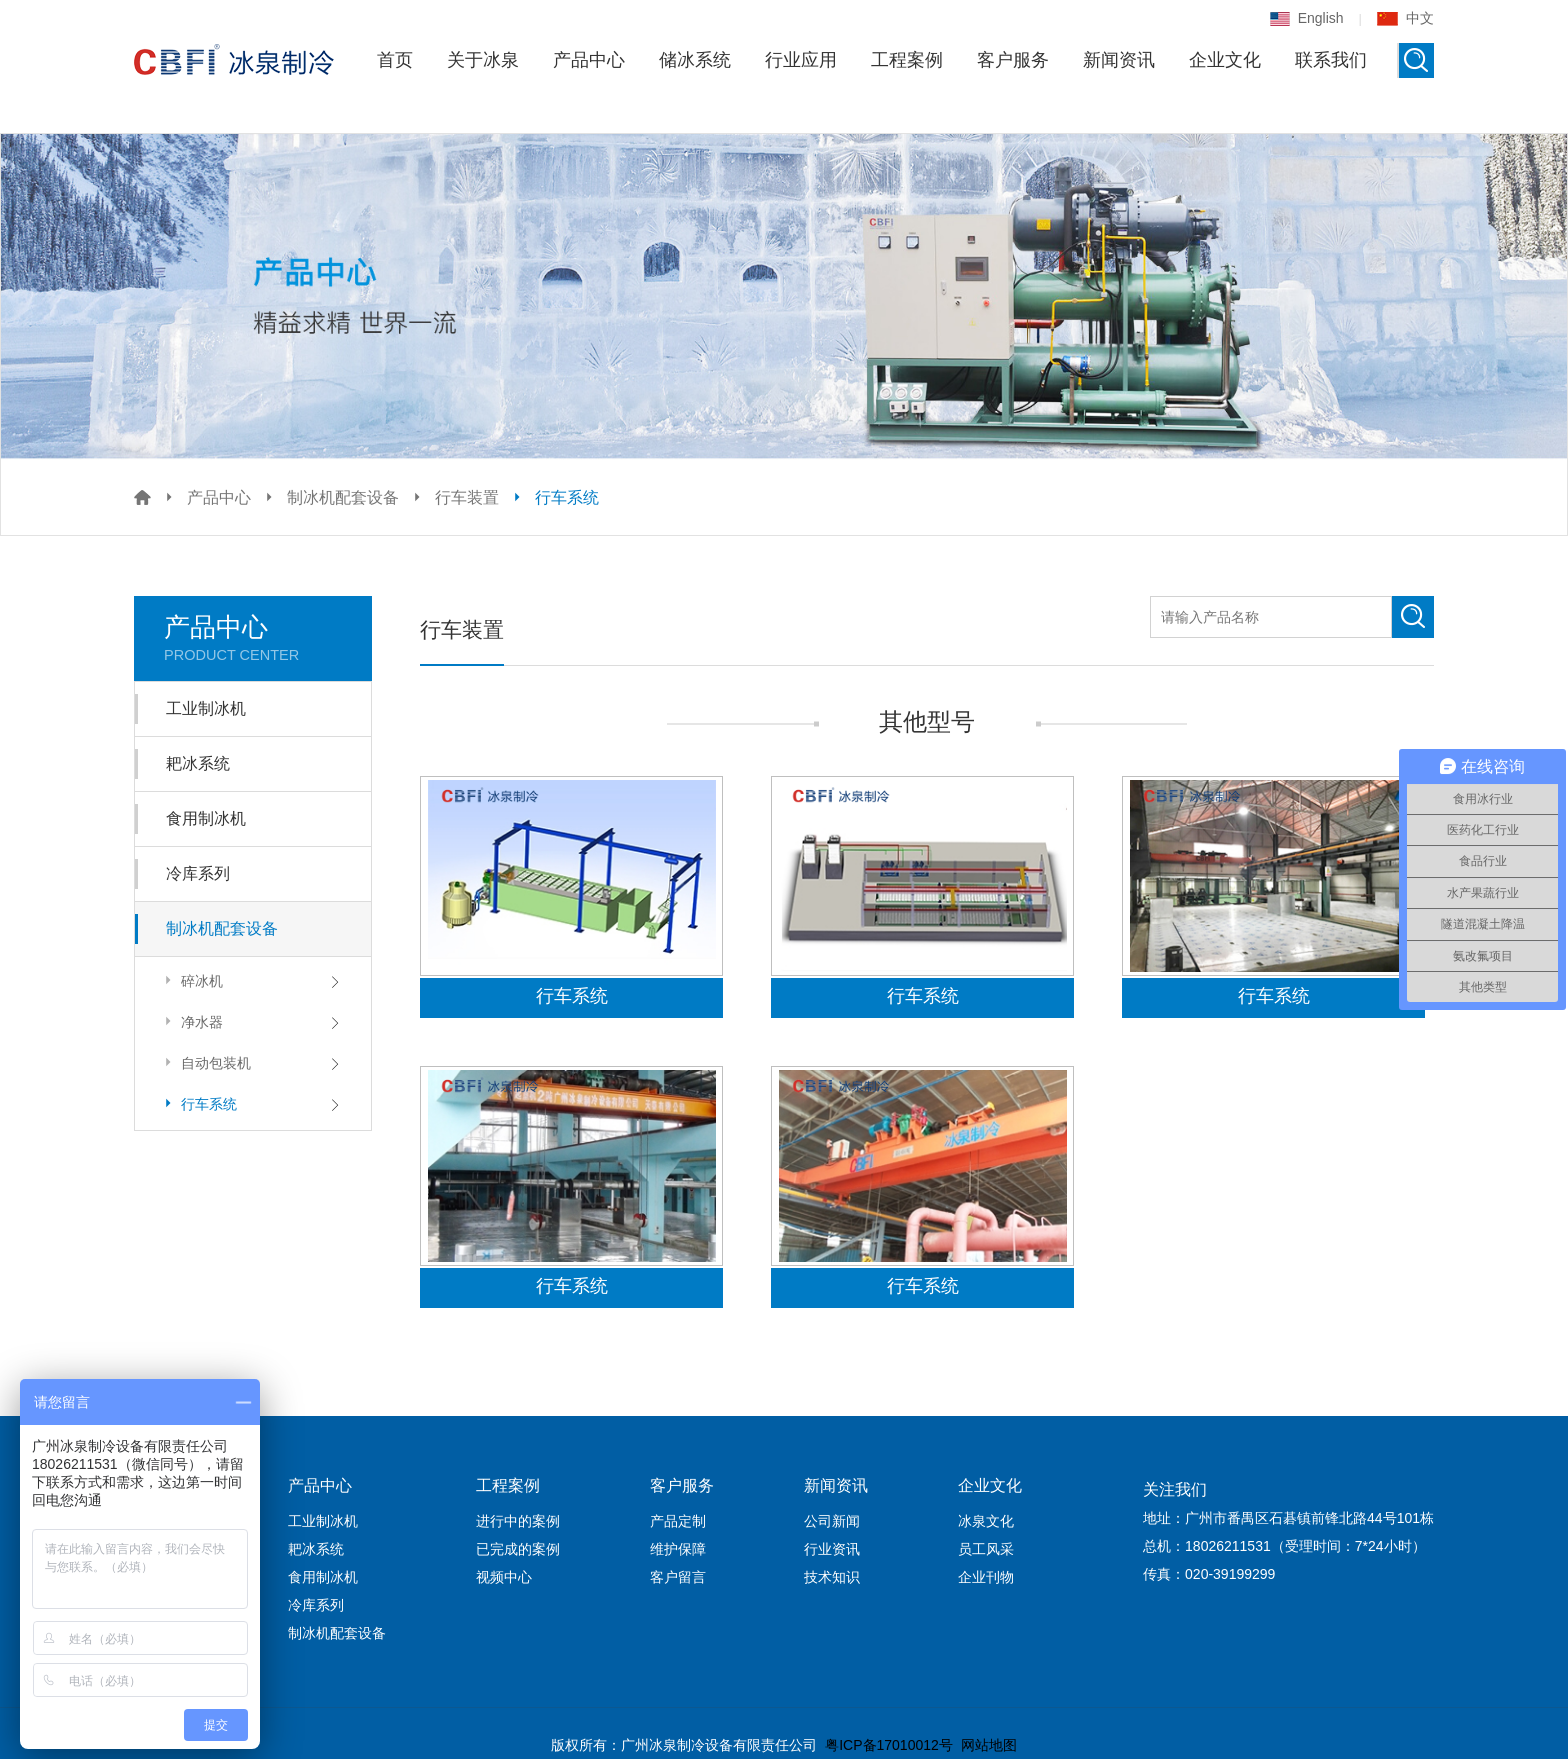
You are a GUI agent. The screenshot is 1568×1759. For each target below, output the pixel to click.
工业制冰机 (206, 708)
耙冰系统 (198, 763)
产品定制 (678, 1521)
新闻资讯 (1119, 60)
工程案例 (907, 60)
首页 (395, 60)
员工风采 (986, 1549)
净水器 (191, 1021)
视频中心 (504, 1577)
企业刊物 (986, 1577)
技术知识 (832, 1577)
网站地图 (989, 1745)
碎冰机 (191, 980)
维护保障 (678, 1549)
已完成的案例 (518, 1549)
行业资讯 (832, 1549)
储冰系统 (695, 60)
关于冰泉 (483, 60)
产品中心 (589, 60)
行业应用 (801, 60)
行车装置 (467, 497)
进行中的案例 (518, 1521)
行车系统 (567, 497)
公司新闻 (832, 1521)
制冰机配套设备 (343, 497)
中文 (1405, 18)
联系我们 (1331, 60)
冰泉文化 (986, 1521)
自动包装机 (205, 1062)
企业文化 (1225, 60)
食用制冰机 (206, 818)
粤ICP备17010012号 (889, 1745)
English (1307, 18)
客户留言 (678, 1577)
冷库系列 (198, 873)
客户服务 (1013, 60)
